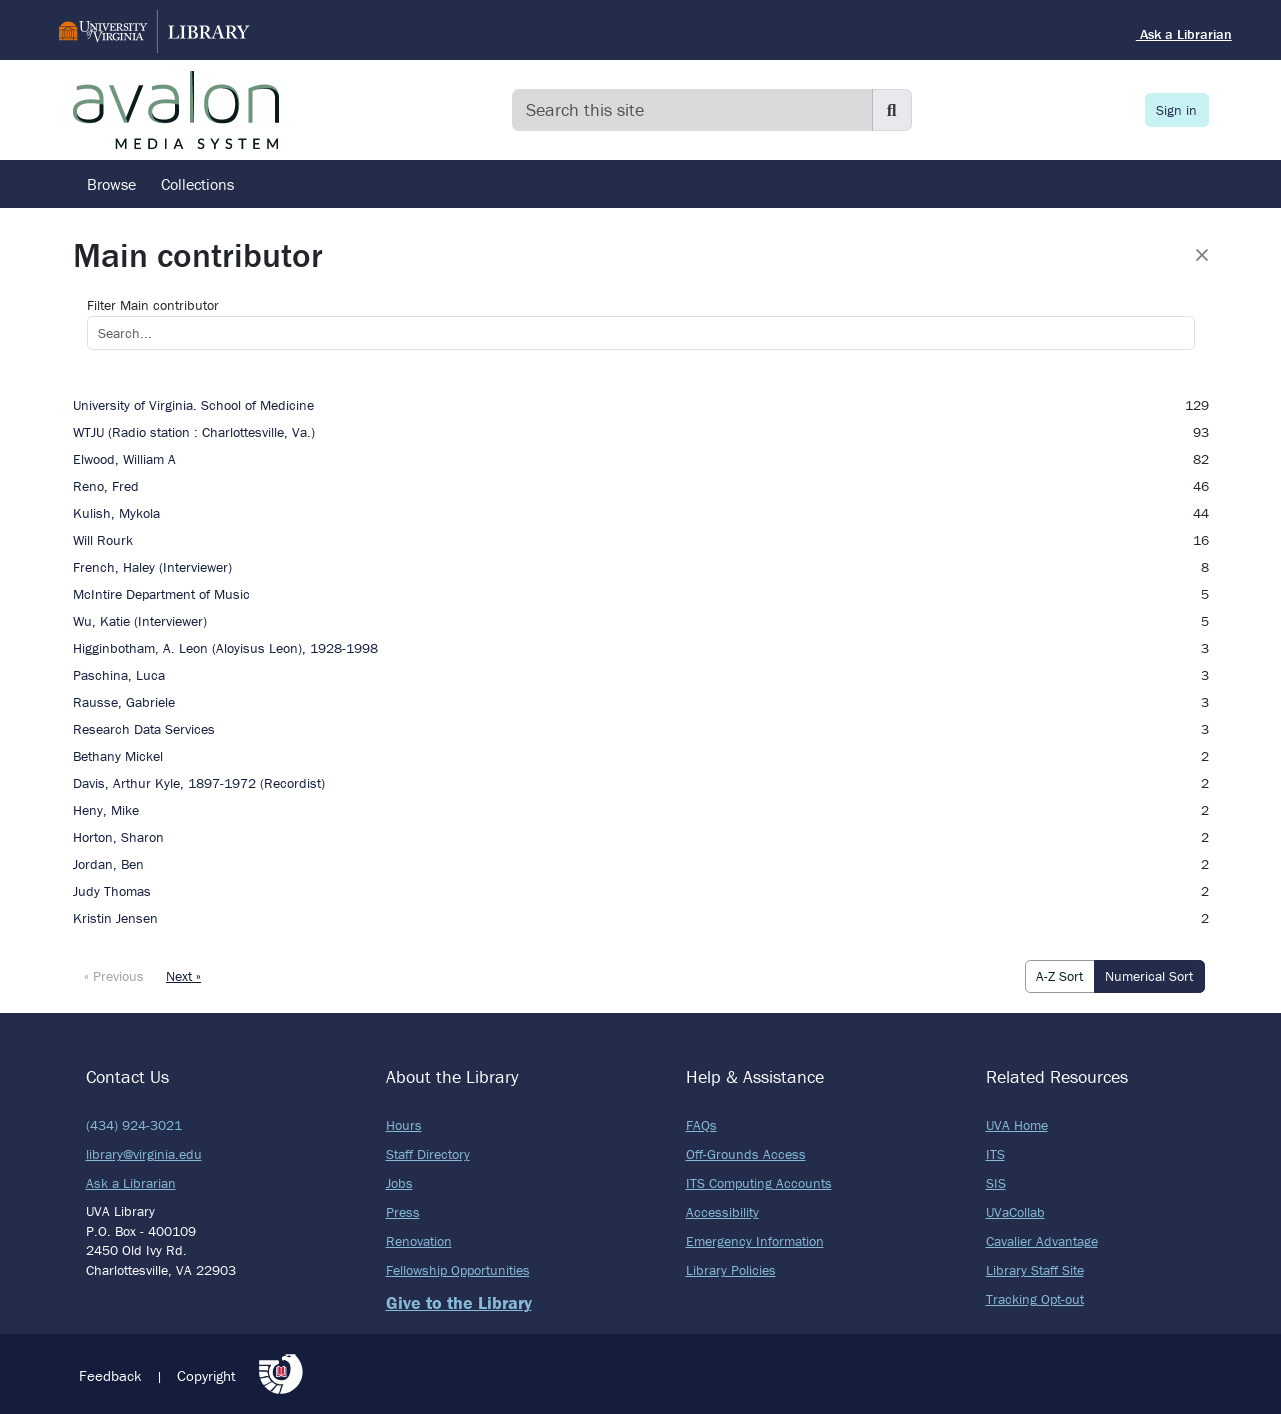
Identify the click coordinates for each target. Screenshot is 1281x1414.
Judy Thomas (112, 891)
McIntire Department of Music (161, 594)
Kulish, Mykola (116, 513)
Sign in (1176, 110)
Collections (197, 184)
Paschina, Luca (119, 675)
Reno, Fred (106, 486)
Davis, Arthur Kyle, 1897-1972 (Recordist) (199, 783)
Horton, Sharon (118, 837)
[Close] (1202, 255)
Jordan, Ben (108, 864)
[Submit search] (892, 110)
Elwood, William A (124, 459)
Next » (183, 976)
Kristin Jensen (115, 918)
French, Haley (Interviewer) (152, 567)
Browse (111, 184)
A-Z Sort (1059, 976)
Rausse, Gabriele (124, 702)
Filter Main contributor (153, 305)
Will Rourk (103, 540)
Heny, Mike (106, 810)
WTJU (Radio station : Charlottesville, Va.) (194, 432)
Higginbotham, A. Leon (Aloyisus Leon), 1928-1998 (225, 648)
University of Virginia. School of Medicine (193, 405)
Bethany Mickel (118, 756)
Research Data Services (144, 729)
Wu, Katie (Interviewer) (140, 621)
